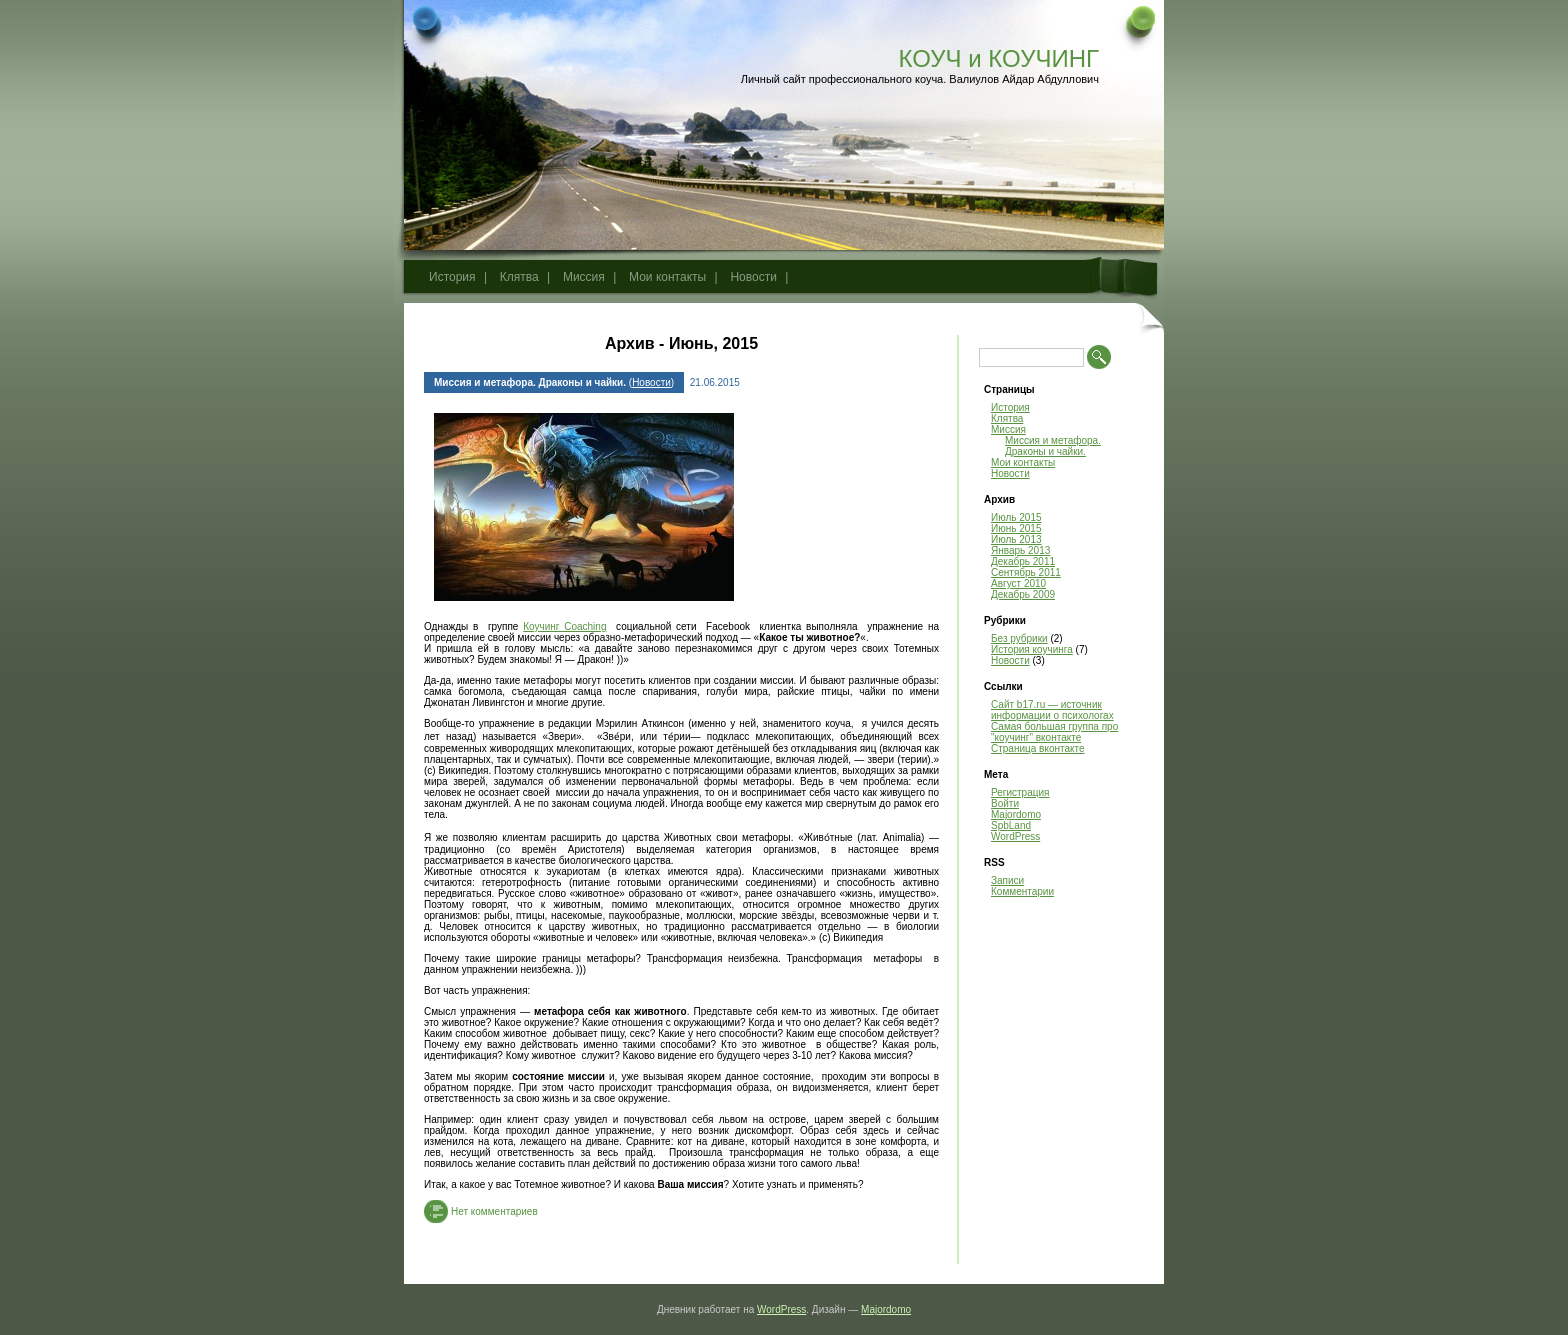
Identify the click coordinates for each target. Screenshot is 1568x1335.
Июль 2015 (1016, 517)
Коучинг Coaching (564, 626)
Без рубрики (1019, 638)
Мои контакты (667, 277)
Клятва (519, 277)
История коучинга (1032, 649)
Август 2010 (1018, 583)
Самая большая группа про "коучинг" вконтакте (1054, 732)
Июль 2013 (1016, 539)
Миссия (584, 277)
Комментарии (1022, 891)
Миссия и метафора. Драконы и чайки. (530, 382)
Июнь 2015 (1016, 528)
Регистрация (1020, 792)
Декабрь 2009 (1023, 594)
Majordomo (1016, 814)
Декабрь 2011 (1023, 561)
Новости (753, 277)
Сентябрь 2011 (1026, 572)
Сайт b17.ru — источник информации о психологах (1052, 710)
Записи (1007, 880)
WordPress (1015, 836)
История (452, 277)
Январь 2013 (1020, 550)
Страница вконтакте (1038, 748)
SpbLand (1011, 825)
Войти (1005, 803)
